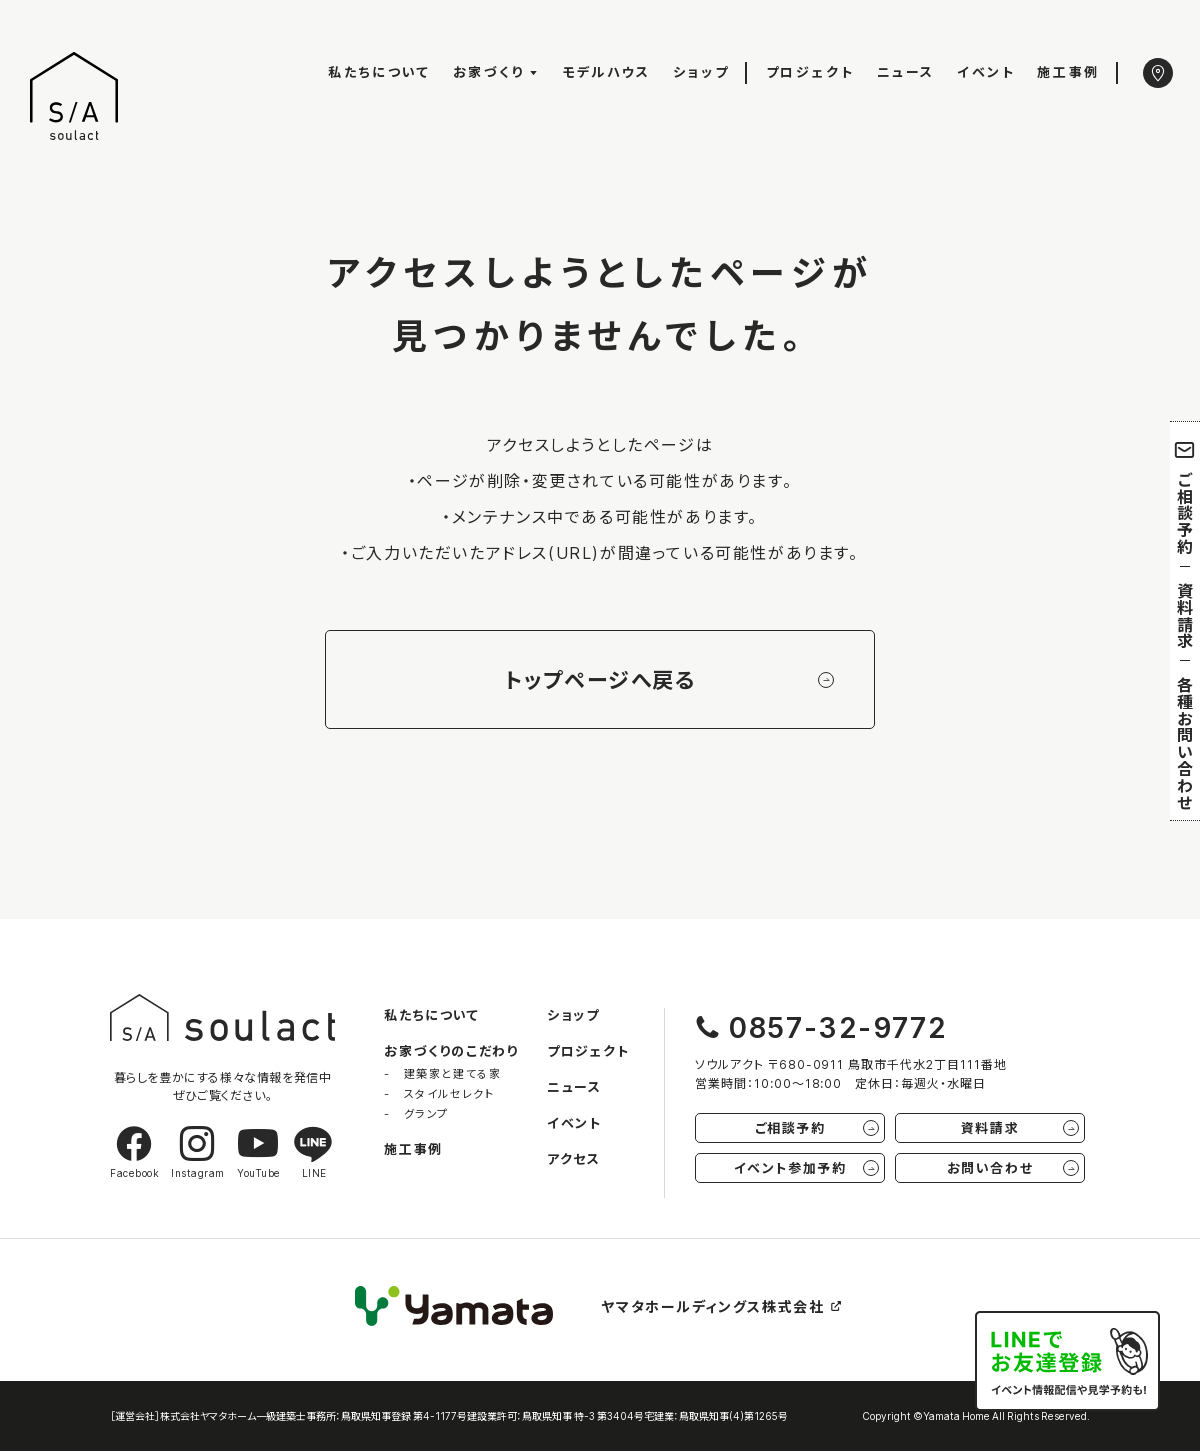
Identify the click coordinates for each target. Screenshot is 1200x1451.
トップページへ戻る (669, 679)
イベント (986, 71)
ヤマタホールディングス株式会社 (722, 1306)
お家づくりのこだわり (451, 1050)
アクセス (573, 1158)
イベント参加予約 (806, 1167)
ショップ (701, 71)
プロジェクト (810, 71)
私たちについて (379, 71)
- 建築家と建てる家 (442, 1073)
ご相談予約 (1185, 497)
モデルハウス (606, 71)
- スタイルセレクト (439, 1093)
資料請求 (1185, 615)
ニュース (906, 71)
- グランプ (416, 1113)
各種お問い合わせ (1185, 743)
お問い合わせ (1013, 1167)
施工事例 (1068, 71)
